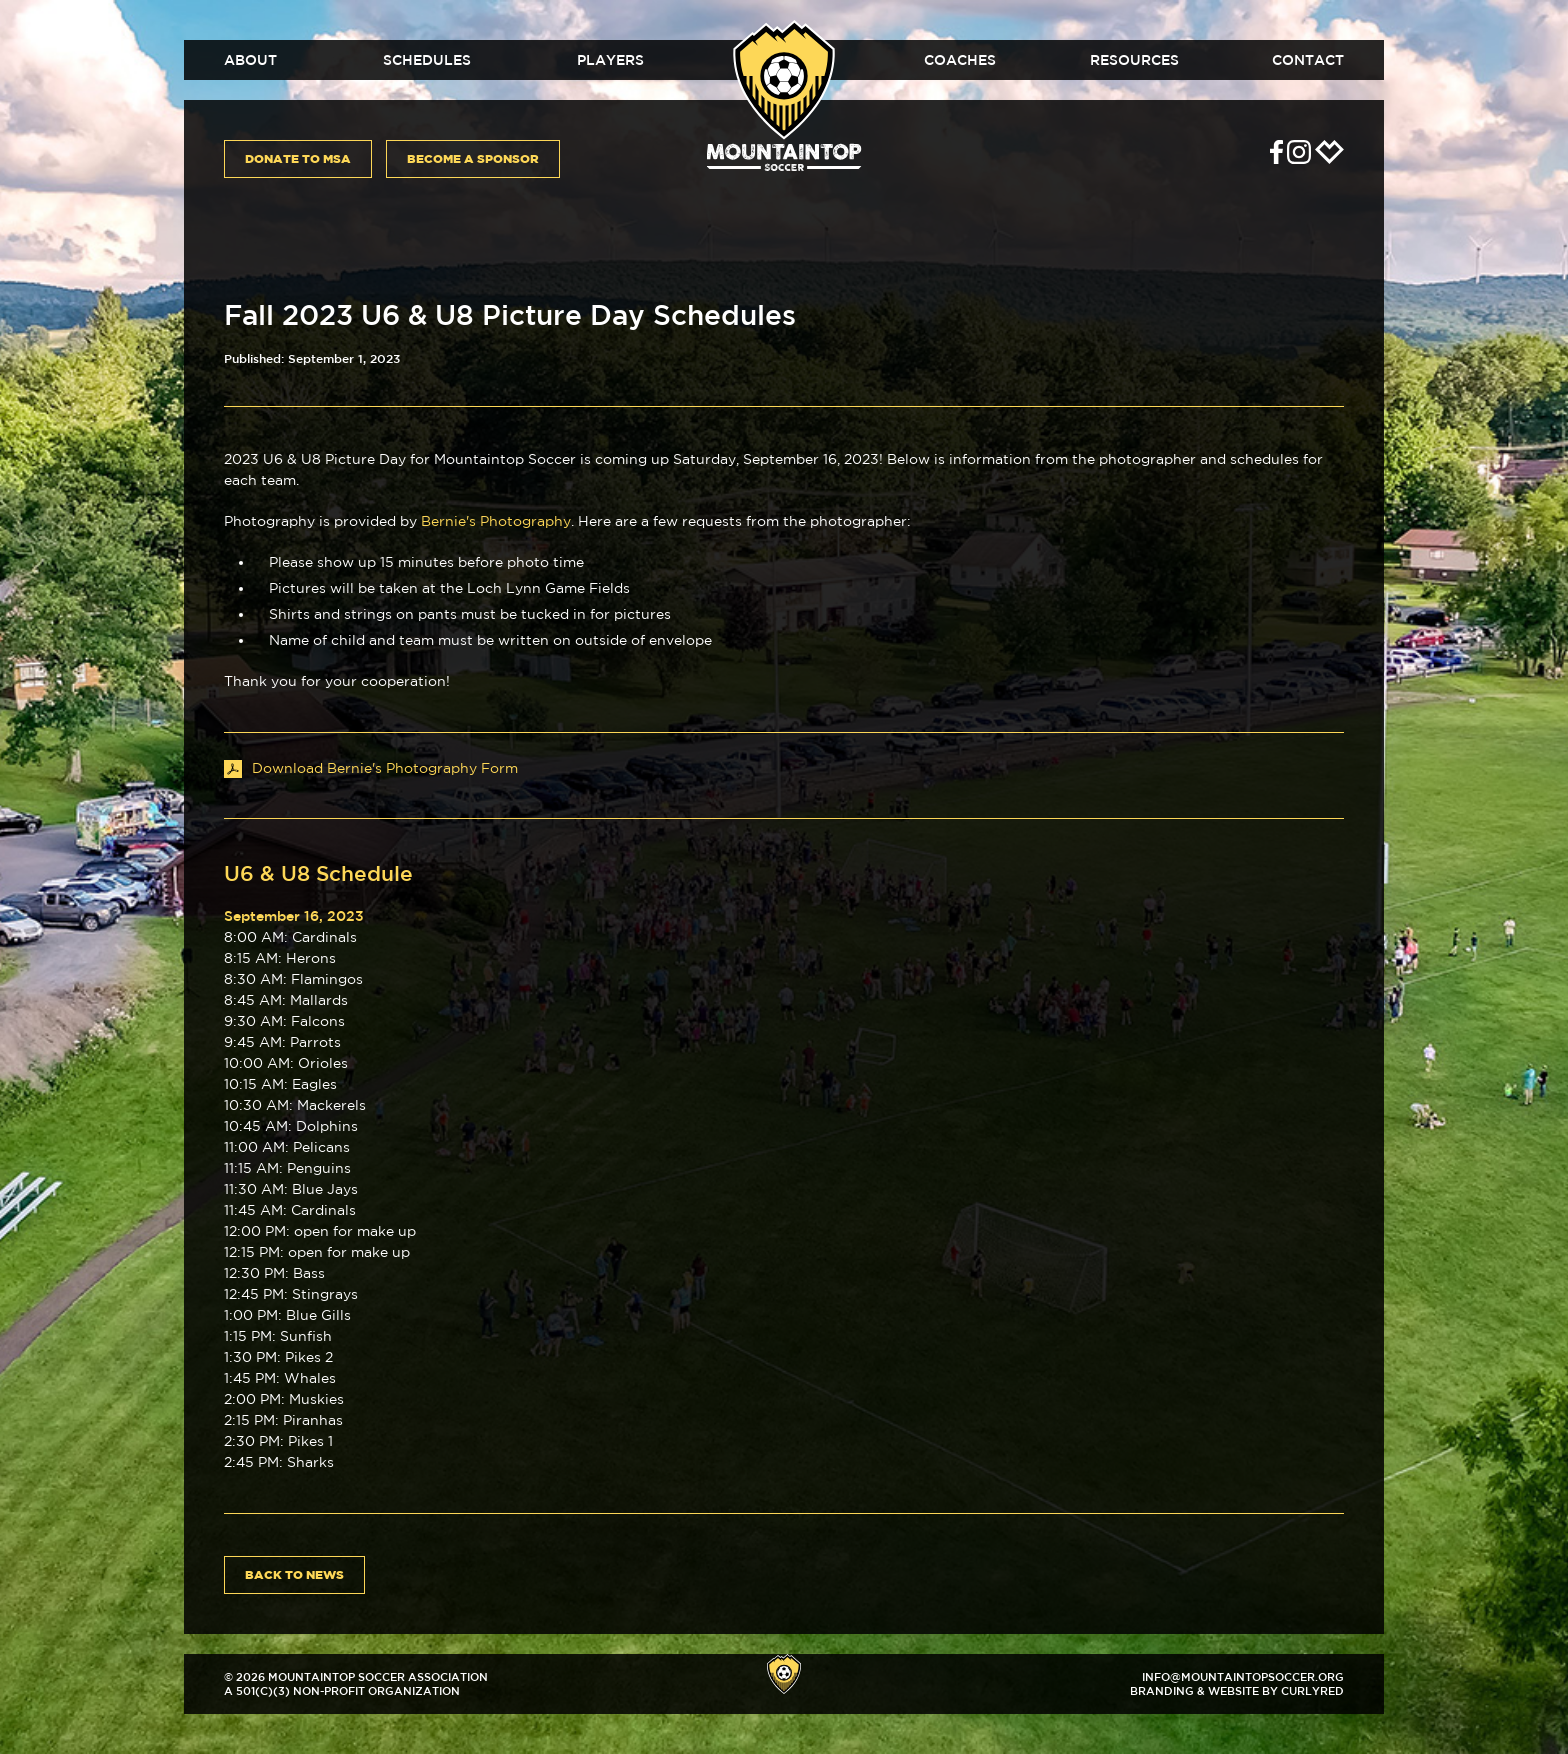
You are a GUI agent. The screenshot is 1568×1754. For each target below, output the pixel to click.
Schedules (427, 60)
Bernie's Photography (496, 521)
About (250, 60)
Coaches (960, 60)
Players (610, 60)
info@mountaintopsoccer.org (1243, 1676)
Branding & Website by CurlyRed (1237, 1690)
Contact (1308, 60)
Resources (1134, 60)
